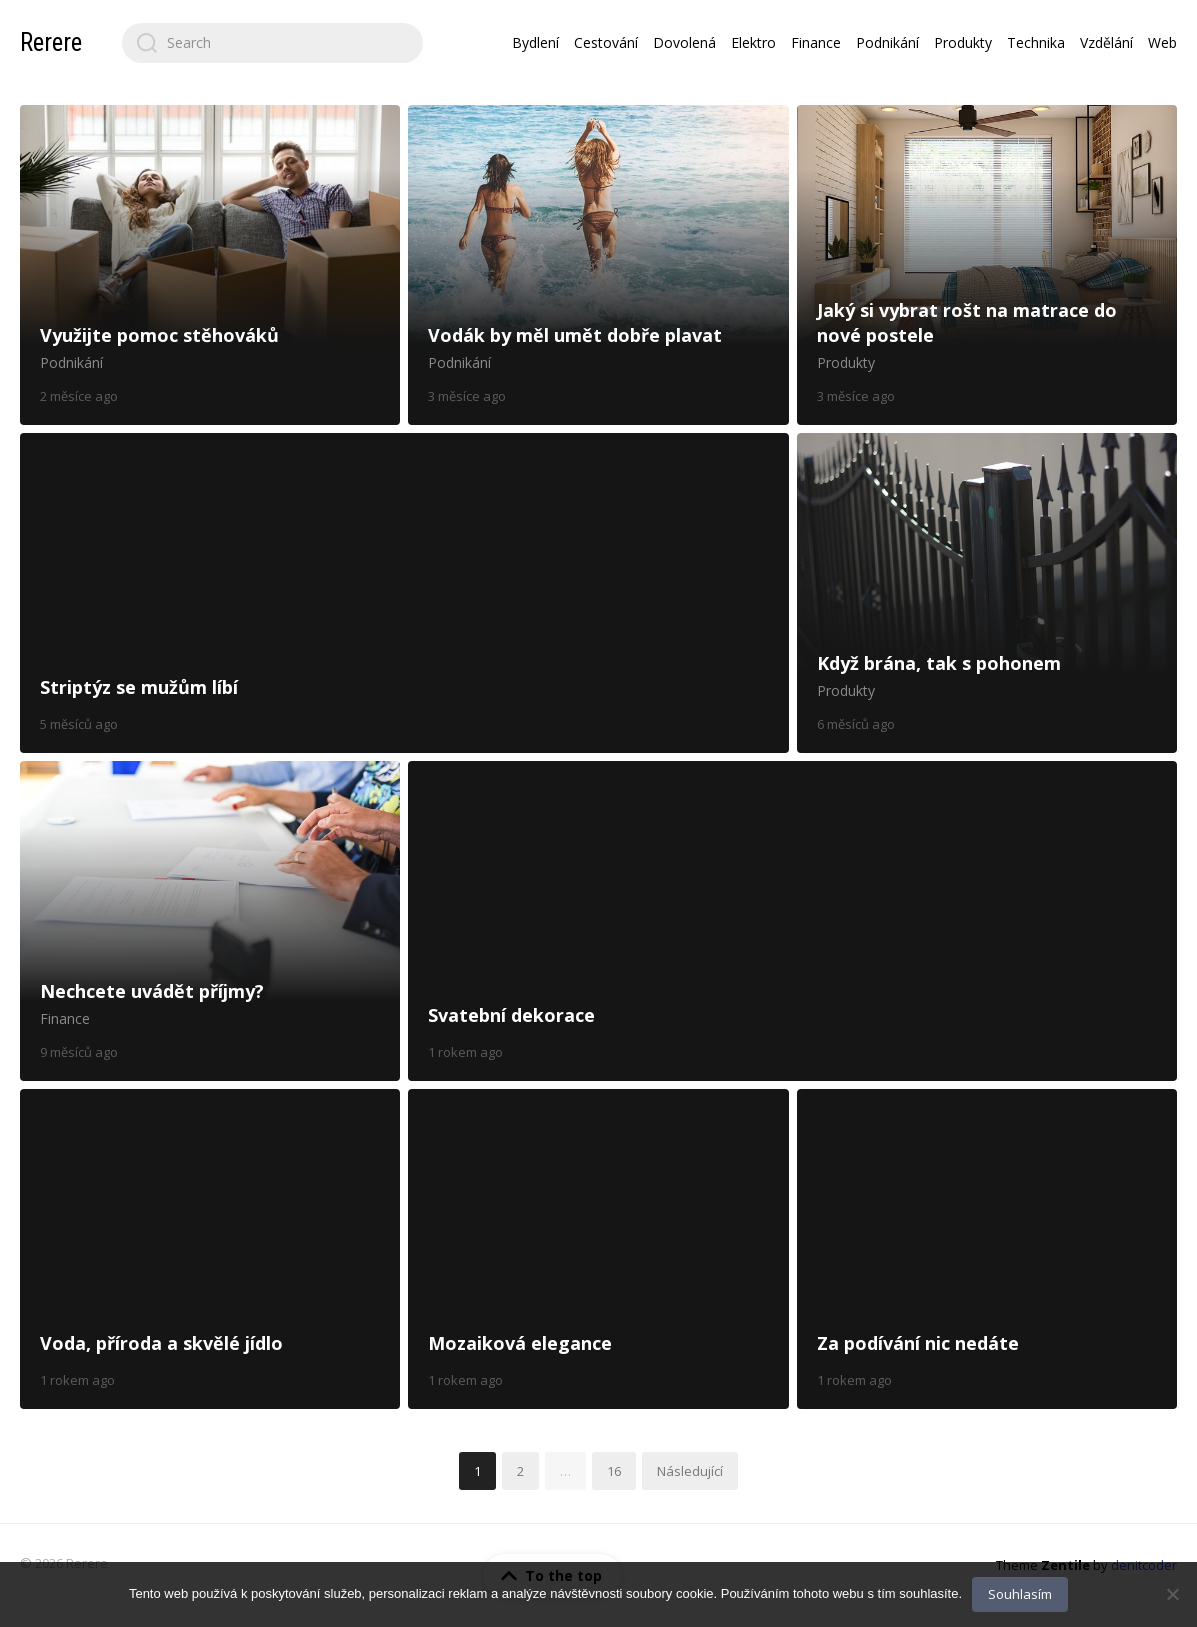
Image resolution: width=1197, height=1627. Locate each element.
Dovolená (684, 42)
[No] (1172, 1594)
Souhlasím (1020, 1594)
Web (1162, 42)
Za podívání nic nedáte (987, 1249)
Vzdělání (1106, 42)
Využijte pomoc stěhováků (210, 265)
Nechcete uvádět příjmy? (210, 921)
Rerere (51, 42)
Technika (1036, 42)
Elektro (753, 42)
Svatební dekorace (792, 921)
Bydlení (535, 42)
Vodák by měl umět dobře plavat (598, 265)
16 (614, 1471)
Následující (690, 1471)
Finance (816, 42)
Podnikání (887, 42)
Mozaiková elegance (598, 1249)
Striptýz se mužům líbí (404, 593)
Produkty (963, 42)
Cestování (606, 42)
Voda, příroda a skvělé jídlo (210, 1249)
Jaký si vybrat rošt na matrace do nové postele (987, 265)
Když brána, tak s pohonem (987, 593)
